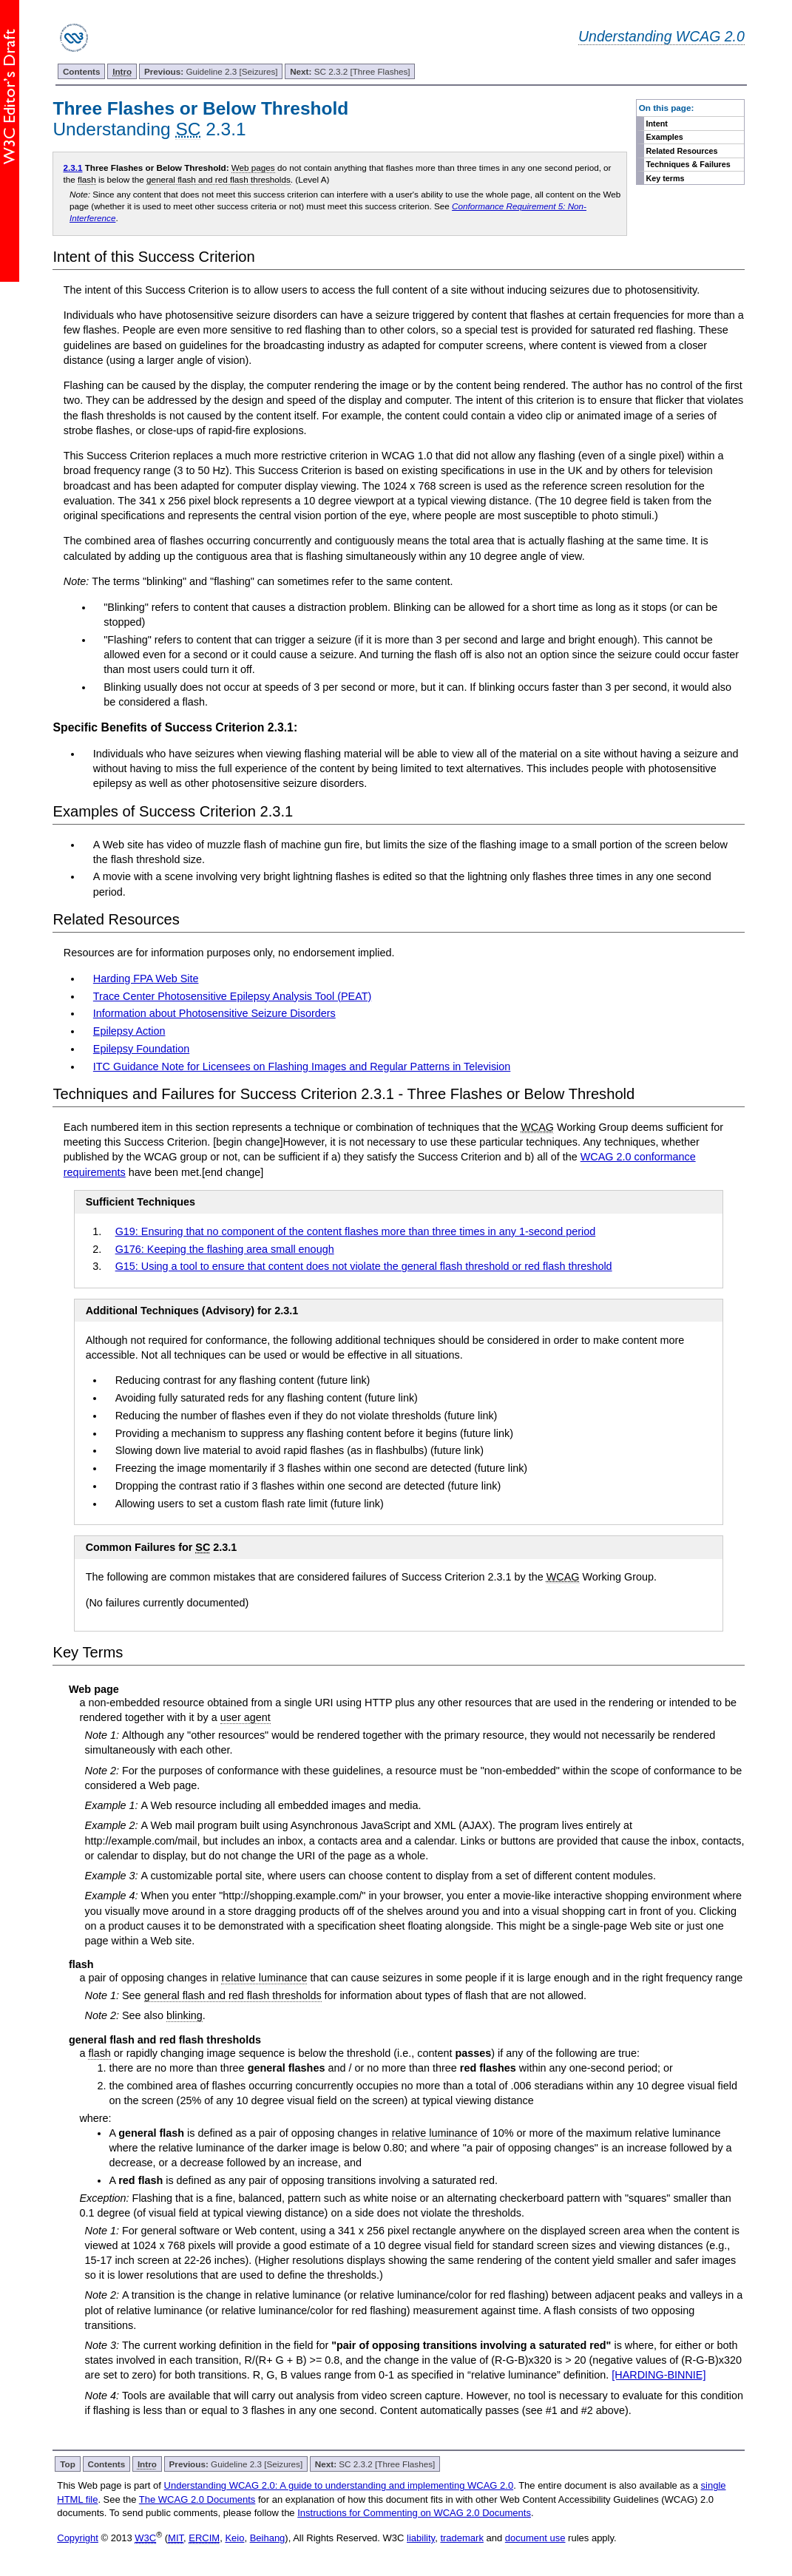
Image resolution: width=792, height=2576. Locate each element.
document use (535, 2537)
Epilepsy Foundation (141, 1049)
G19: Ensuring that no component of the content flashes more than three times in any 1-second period (355, 1231)
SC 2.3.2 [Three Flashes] (350, 71)
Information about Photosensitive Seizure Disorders (214, 1013)
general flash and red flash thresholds (218, 179)
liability (421, 2537)
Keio (234, 2537)
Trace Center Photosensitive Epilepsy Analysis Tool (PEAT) (232, 996)
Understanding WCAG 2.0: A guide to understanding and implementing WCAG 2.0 (339, 2485)
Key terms (665, 178)
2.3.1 (72, 167)
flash (87, 179)
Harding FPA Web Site (146, 978)
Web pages (253, 167)
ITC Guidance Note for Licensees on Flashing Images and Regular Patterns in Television (301, 1066)
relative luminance (264, 1978)
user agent (245, 1717)
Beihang (267, 2537)
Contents (82, 71)
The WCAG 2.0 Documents (197, 2499)
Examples (664, 136)
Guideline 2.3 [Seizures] (211, 71)
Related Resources (681, 150)
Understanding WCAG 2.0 (661, 36)
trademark (462, 2537)
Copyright (77, 2537)
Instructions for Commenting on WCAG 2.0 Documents (414, 2512)
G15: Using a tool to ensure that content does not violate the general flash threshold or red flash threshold (363, 1266)
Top (67, 2464)
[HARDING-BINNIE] (658, 2375)
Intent (656, 123)
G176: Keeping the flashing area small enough (224, 1249)
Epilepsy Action (129, 1031)
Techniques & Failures (688, 164)
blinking (184, 2015)
